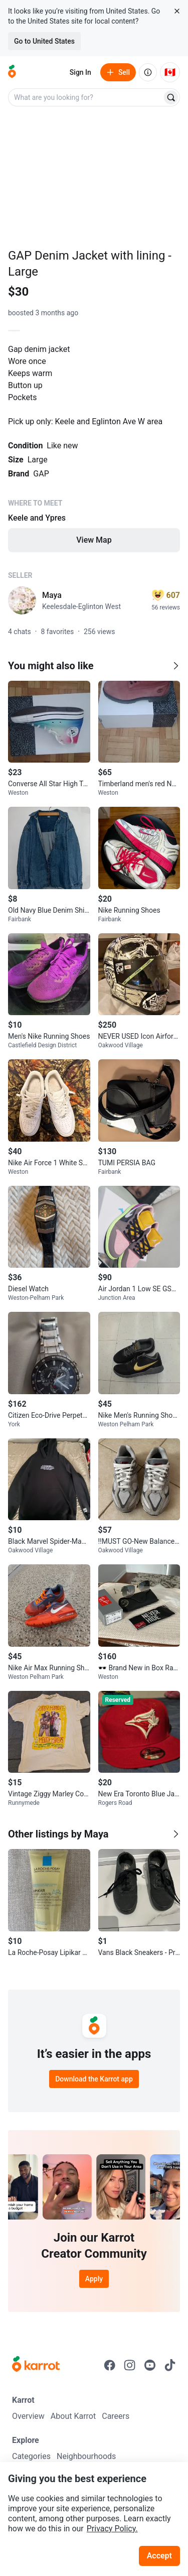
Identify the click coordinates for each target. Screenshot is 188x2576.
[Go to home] (12, 72)
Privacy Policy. (112, 2528)
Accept (159, 2555)
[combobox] (86, 97)
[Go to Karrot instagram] (130, 2365)
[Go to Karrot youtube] (150, 2365)
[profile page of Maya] (22, 600)
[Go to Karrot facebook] (110, 2365)
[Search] (171, 97)
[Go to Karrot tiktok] (170, 2365)
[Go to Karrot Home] (36, 2365)
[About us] (148, 72)
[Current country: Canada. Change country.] (170, 72)
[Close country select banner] (177, 11)
